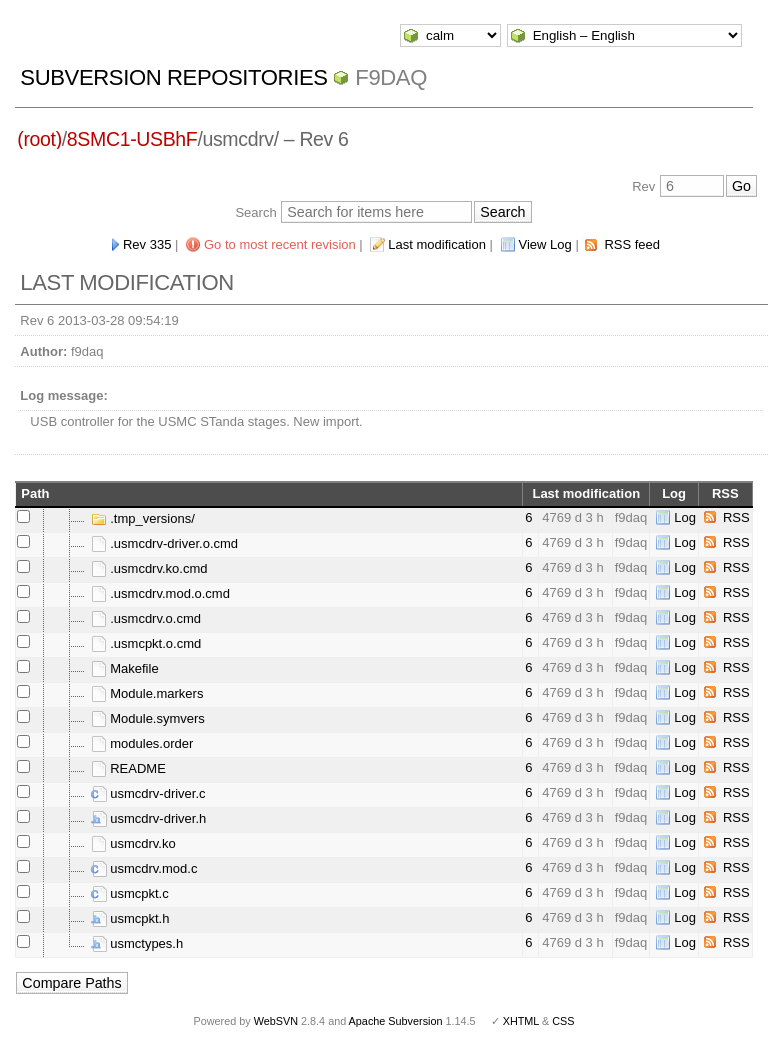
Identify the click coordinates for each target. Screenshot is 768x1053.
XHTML (521, 1021)
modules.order (142, 743)
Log (685, 517)
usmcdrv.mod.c (144, 868)
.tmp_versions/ (143, 518)
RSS (736, 517)
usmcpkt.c (130, 893)
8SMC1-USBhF (132, 139)
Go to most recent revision (280, 244)
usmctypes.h (137, 943)
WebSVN (276, 1021)
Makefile (125, 668)
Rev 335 (147, 244)
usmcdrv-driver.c (148, 793)
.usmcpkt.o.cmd (146, 643)
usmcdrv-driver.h (149, 818)
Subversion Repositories (173, 77)
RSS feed (632, 244)
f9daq (391, 77)
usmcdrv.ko (133, 843)
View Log (545, 244)
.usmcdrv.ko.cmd (149, 568)
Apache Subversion (396, 1021)
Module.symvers (148, 718)
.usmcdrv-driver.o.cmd (164, 543)
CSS (563, 1021)
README (128, 768)
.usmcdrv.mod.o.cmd (160, 593)
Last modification (437, 244)
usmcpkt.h (130, 918)
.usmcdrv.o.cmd (146, 618)
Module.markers (147, 693)
